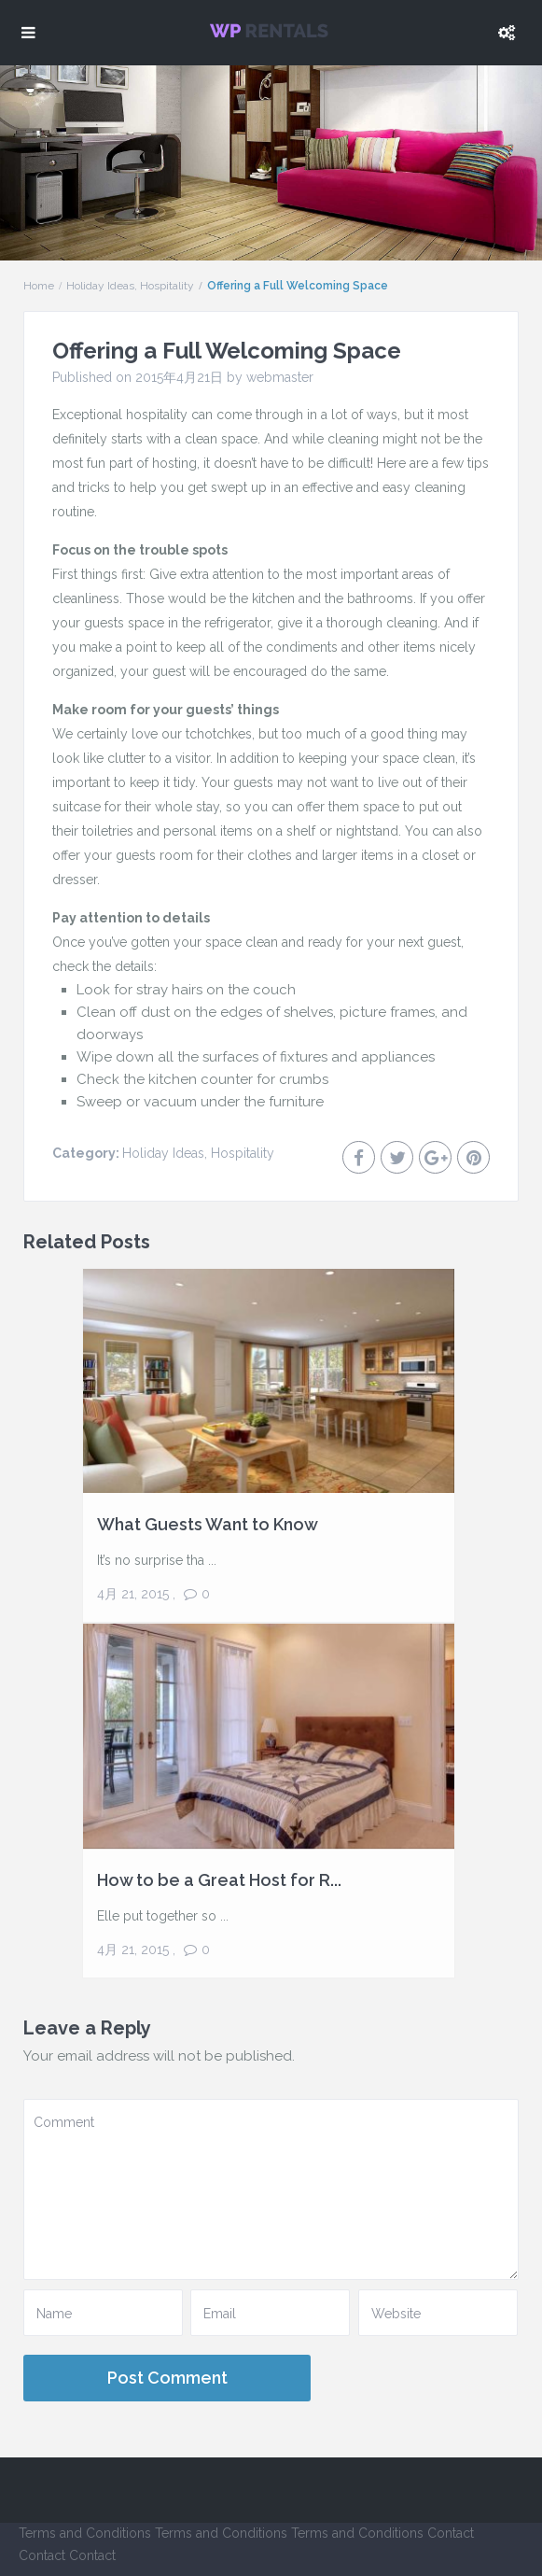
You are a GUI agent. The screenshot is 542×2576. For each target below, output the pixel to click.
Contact (450, 2533)
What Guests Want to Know (207, 1524)
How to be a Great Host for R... (219, 1880)
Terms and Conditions (85, 2533)
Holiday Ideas (100, 285)
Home (38, 285)
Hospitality (167, 285)
